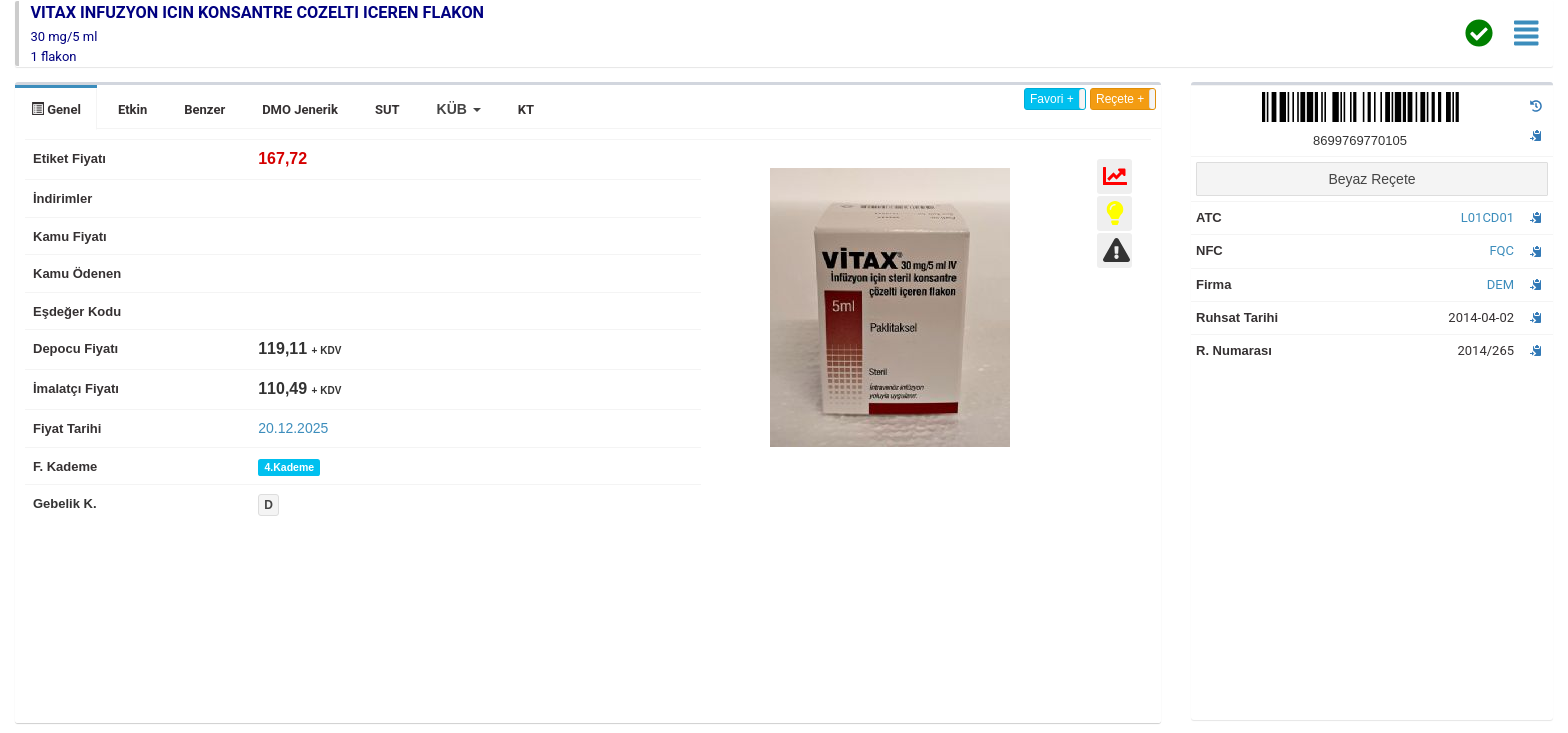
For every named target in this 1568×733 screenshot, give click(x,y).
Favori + (1052, 99)
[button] (459, 109)
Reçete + (1120, 99)
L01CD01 (1487, 217)
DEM (1500, 284)
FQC (1501, 250)
